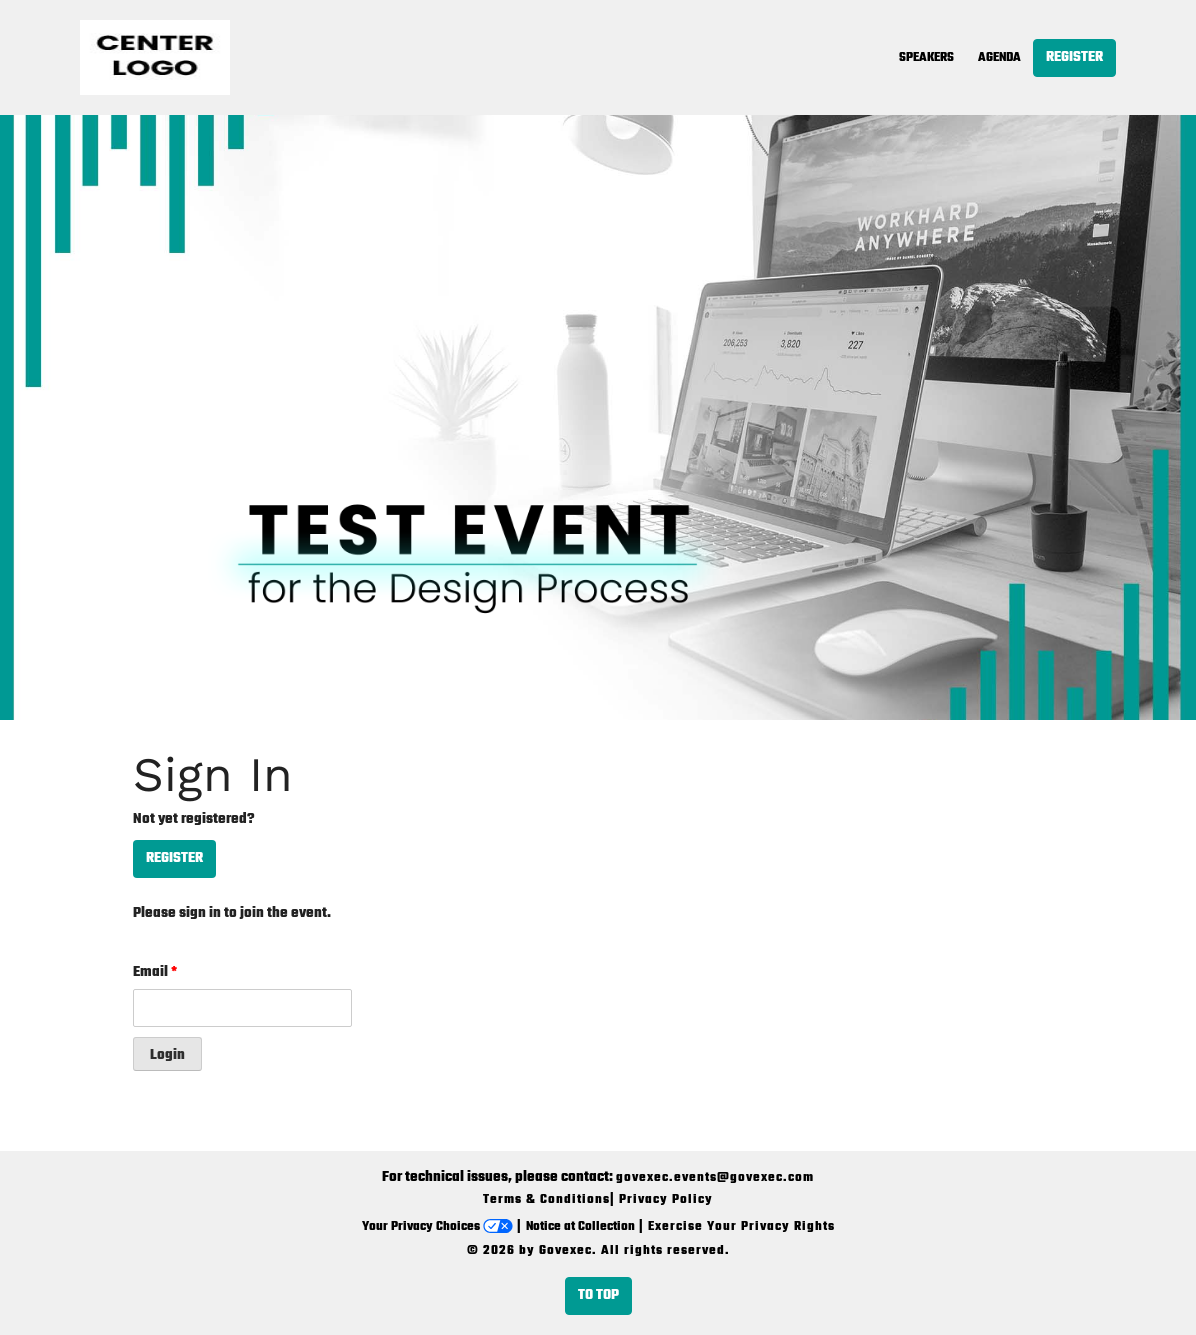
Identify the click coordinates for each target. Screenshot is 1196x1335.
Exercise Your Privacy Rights (741, 1227)
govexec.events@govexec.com (715, 1178)
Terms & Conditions (546, 1200)
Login (167, 1055)
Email (155, 972)
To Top (598, 1295)
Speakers (926, 58)
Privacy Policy (666, 1200)
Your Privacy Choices (437, 1227)
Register (1074, 57)
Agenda (999, 58)
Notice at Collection (580, 1227)
